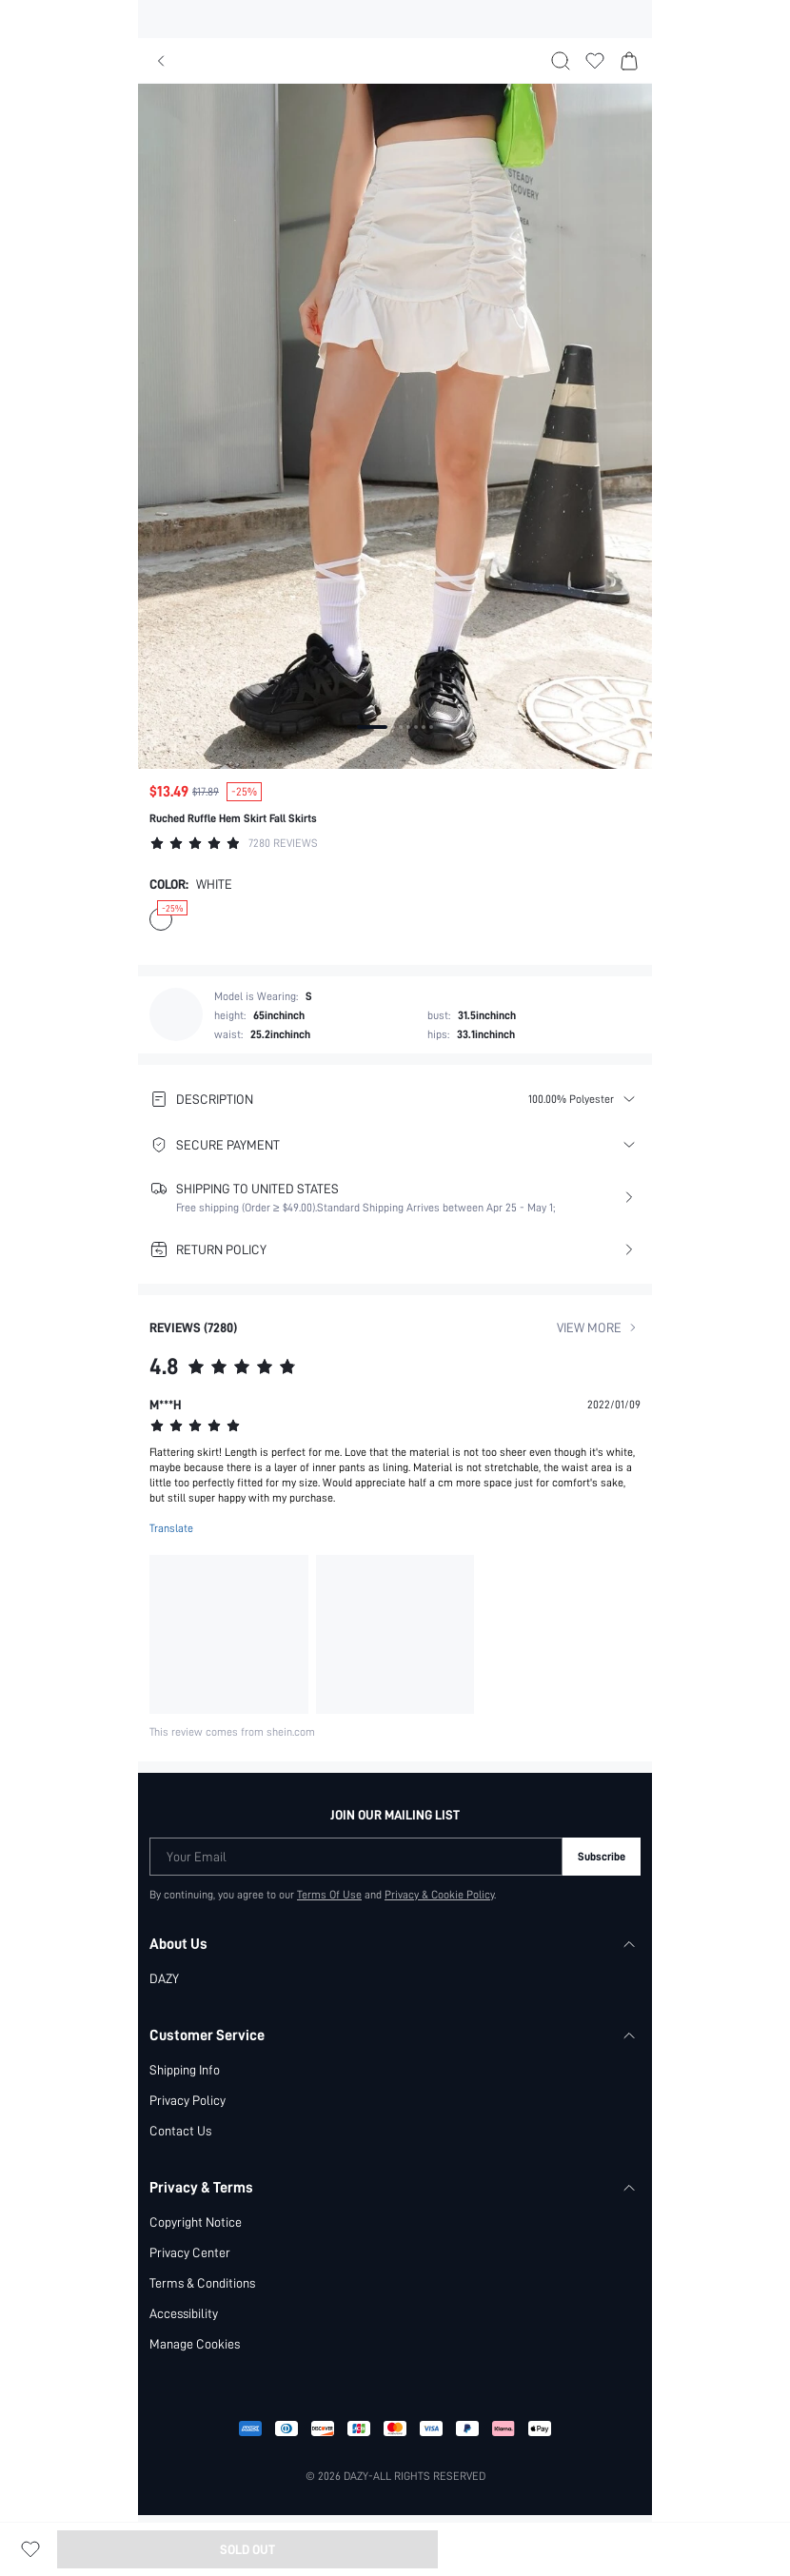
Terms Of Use (329, 1894)
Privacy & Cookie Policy (441, 1894)
